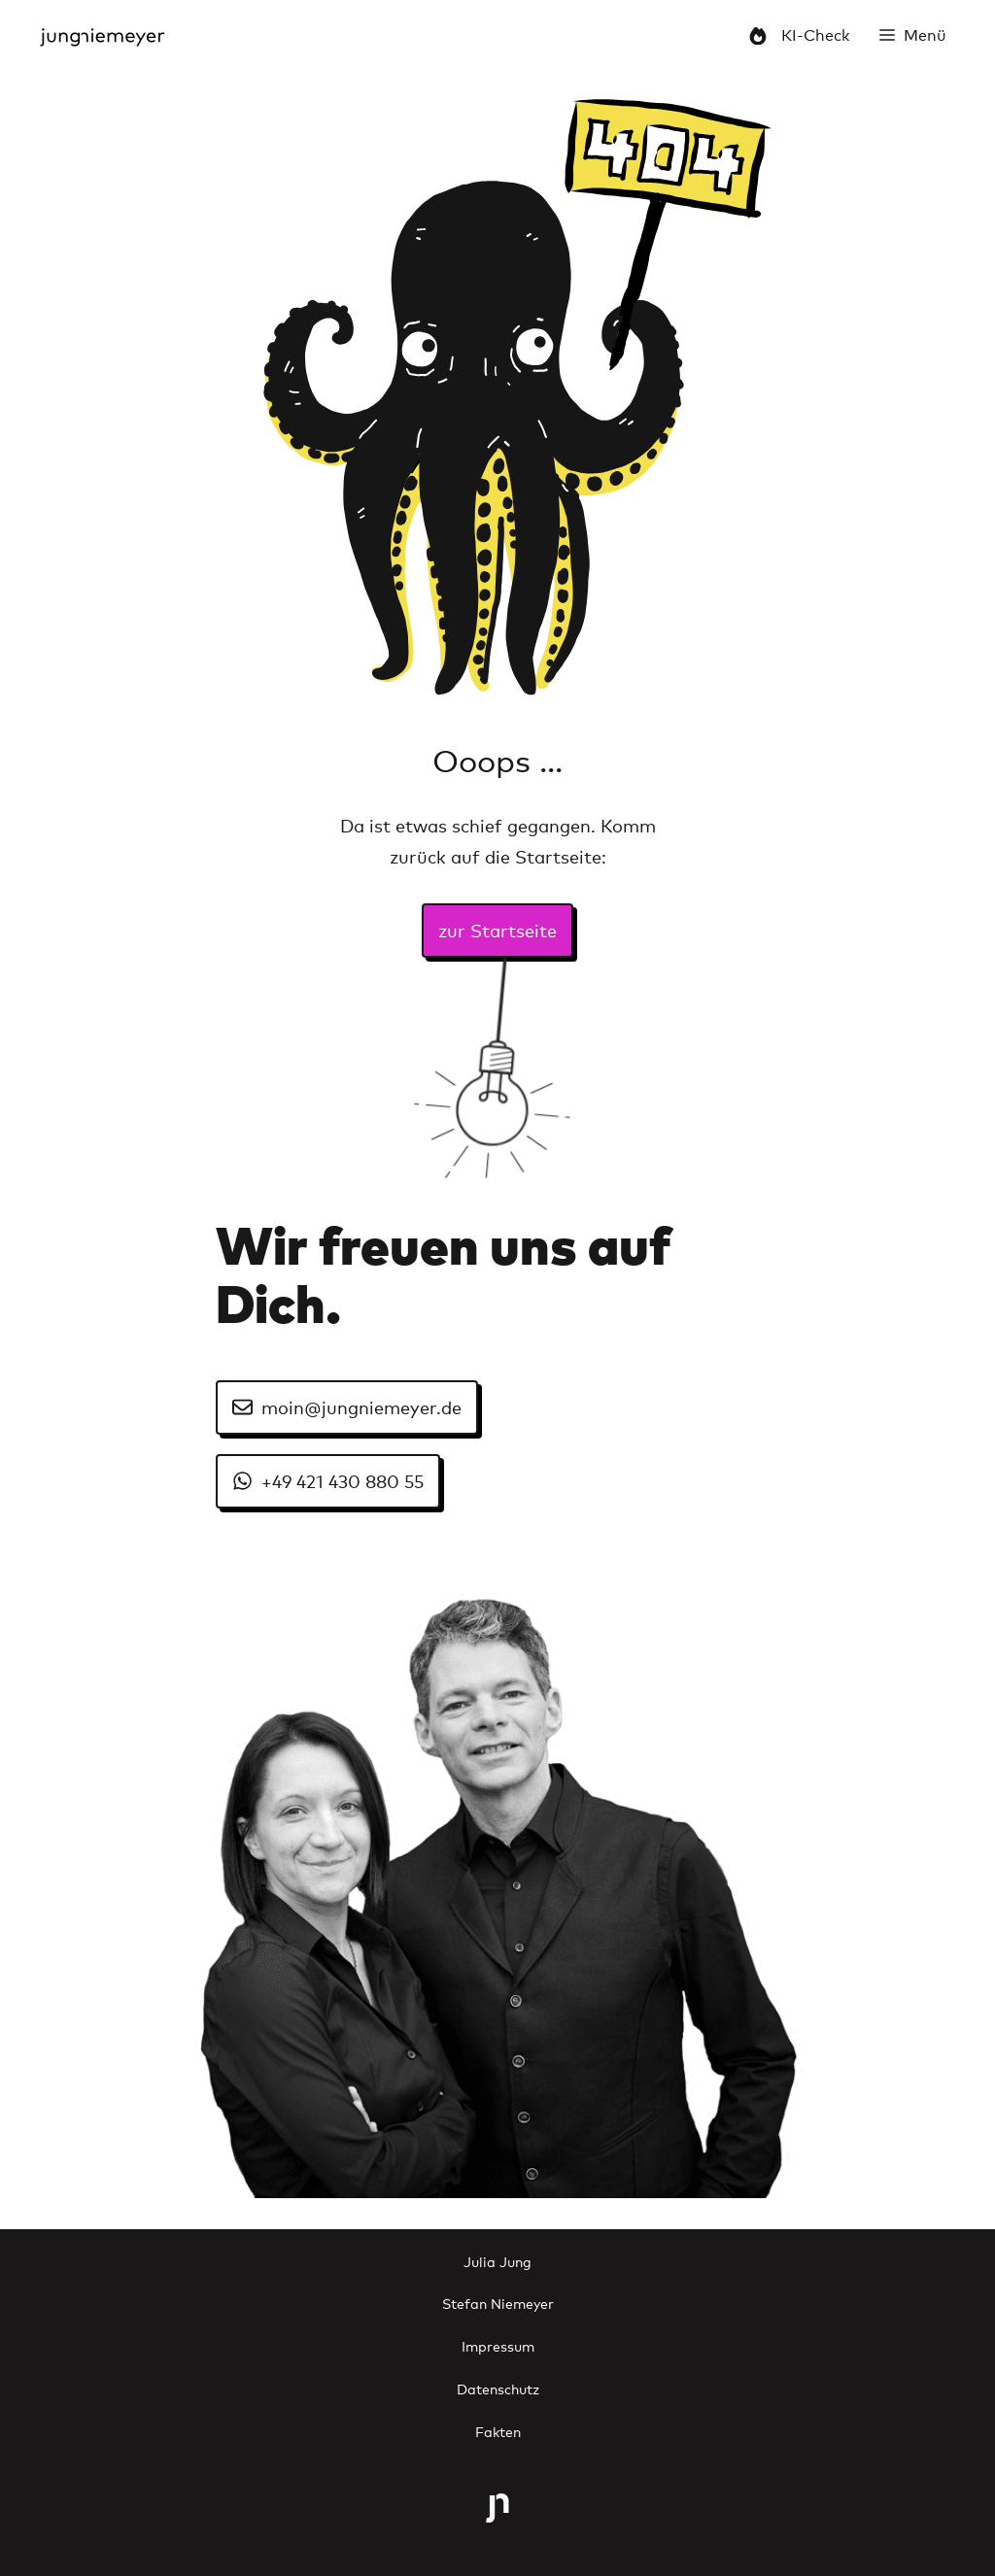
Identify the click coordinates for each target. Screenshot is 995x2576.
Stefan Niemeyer (498, 2302)
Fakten (498, 2431)
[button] (913, 34)
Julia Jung (497, 2261)
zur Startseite (497, 930)
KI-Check (799, 34)
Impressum (498, 2345)
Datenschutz (498, 2388)
